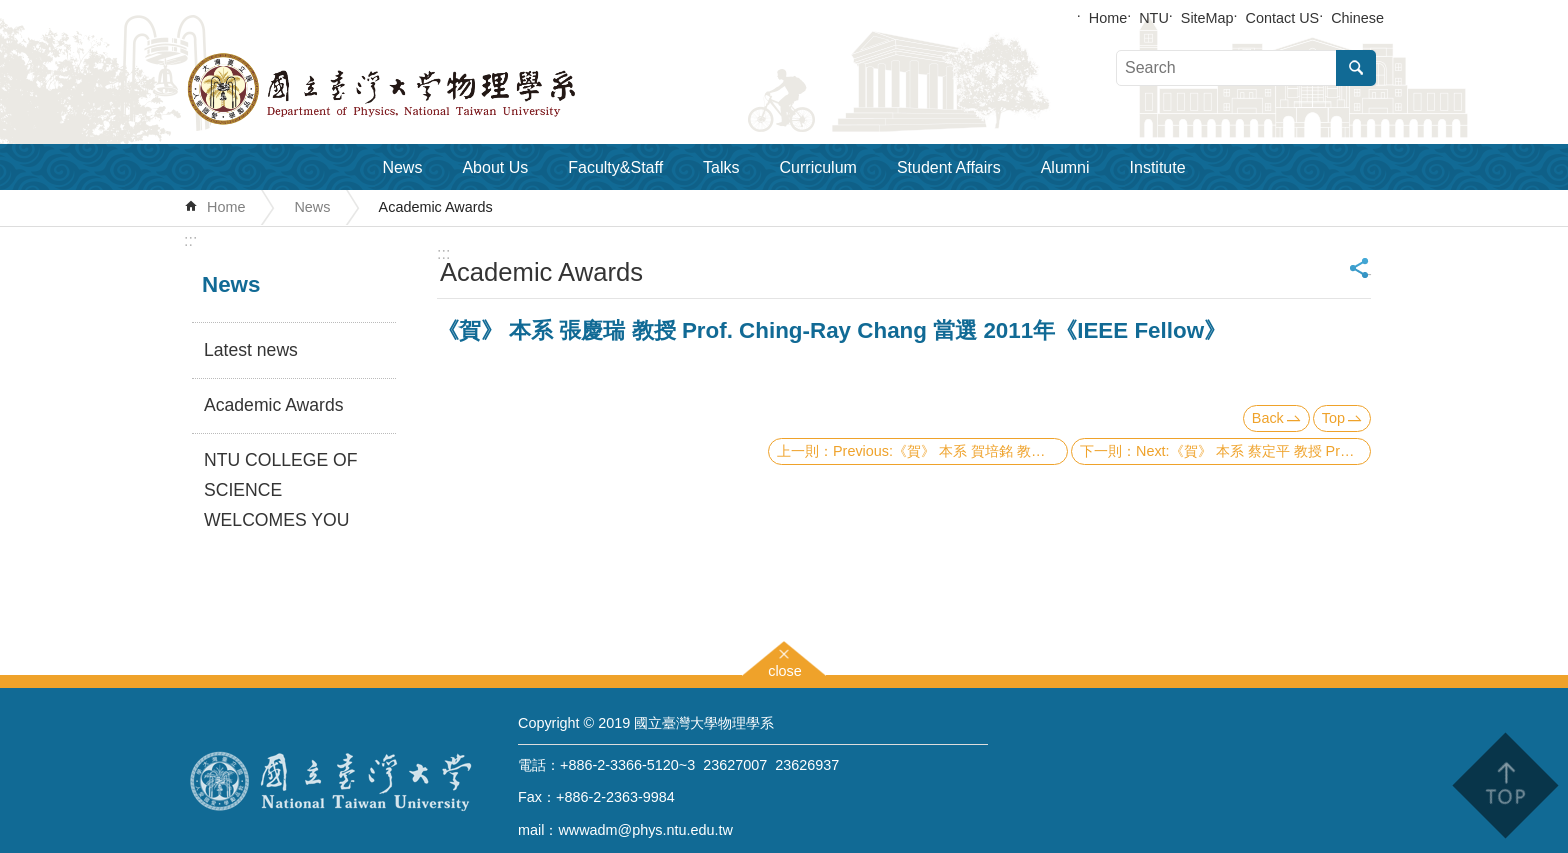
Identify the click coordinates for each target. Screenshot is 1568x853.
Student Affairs (949, 167)
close (785, 668)
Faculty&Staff (615, 167)
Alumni (1065, 167)
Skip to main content (10, 10)
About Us (495, 167)
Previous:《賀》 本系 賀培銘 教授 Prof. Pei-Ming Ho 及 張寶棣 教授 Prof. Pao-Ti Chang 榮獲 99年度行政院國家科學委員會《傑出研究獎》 (950, 451)
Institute (1158, 167)
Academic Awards (436, 207)
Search (1356, 68)
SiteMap (1207, 18)
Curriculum (818, 167)
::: (190, 240)
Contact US (1283, 18)
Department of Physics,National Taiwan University (434, 89)
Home (1108, 18)
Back (1268, 418)
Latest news (251, 350)
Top (1333, 418)
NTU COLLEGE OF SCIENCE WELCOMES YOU (280, 490)
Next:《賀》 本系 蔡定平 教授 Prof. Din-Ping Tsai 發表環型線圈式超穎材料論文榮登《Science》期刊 (1253, 451)
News (402, 167)
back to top (1504, 785)
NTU (1154, 18)
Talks (721, 167)
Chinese (1357, 18)
